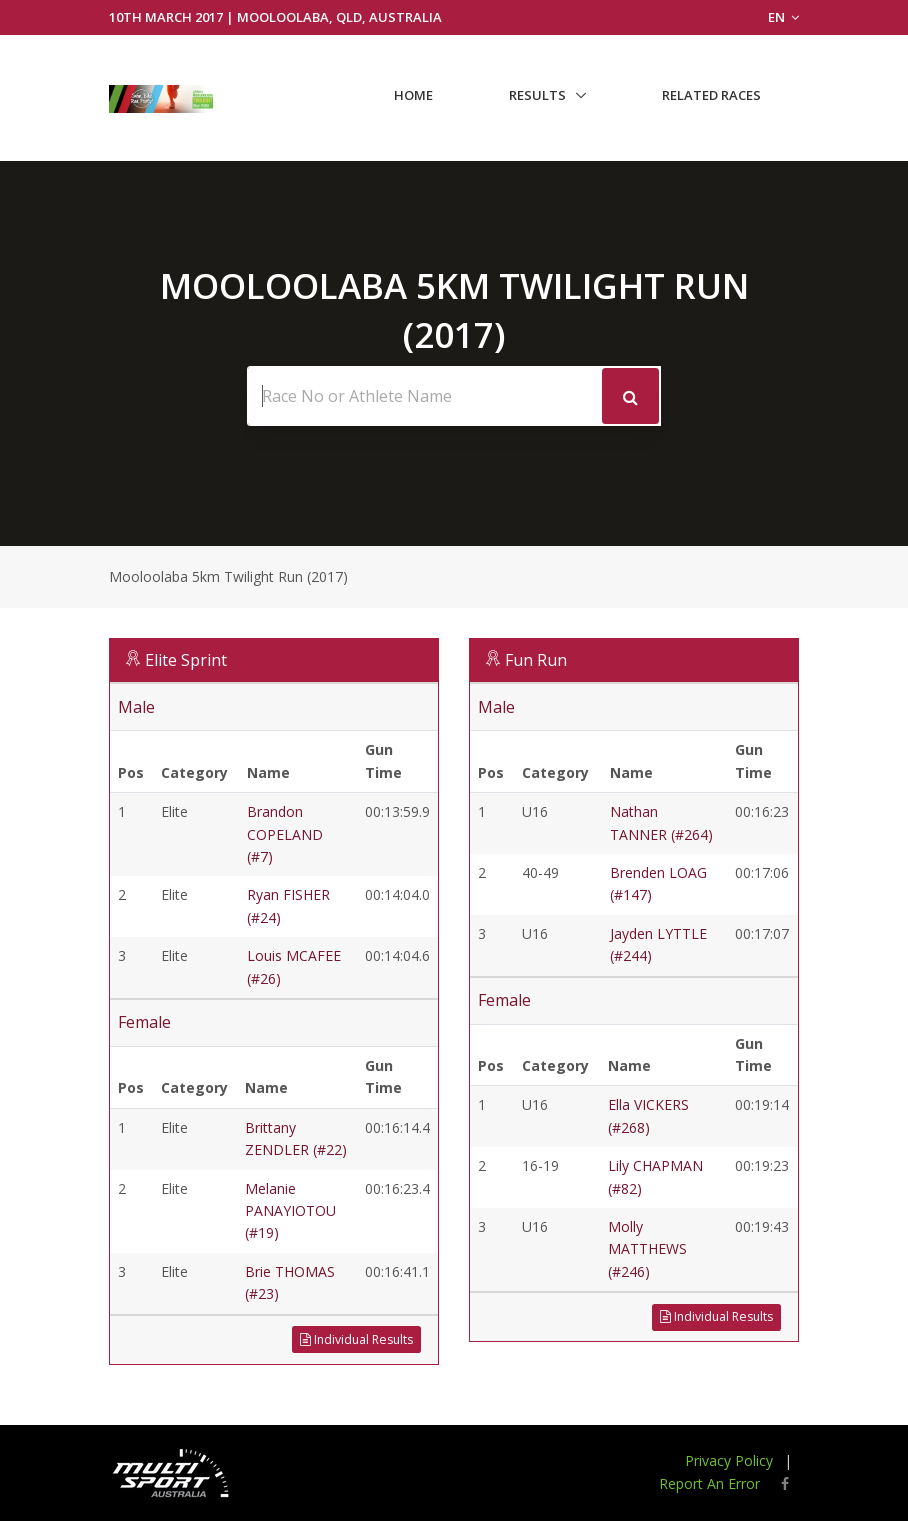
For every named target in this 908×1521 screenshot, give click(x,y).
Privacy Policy (729, 1460)
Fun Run (536, 660)
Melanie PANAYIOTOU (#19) (290, 1211)
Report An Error (709, 1483)
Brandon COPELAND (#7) (285, 834)
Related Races (711, 95)
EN (783, 17)
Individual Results (356, 1339)
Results (537, 95)
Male (136, 707)
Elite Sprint (186, 660)
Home (413, 95)
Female (144, 1022)
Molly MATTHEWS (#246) (647, 1249)
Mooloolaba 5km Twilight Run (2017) (228, 576)
